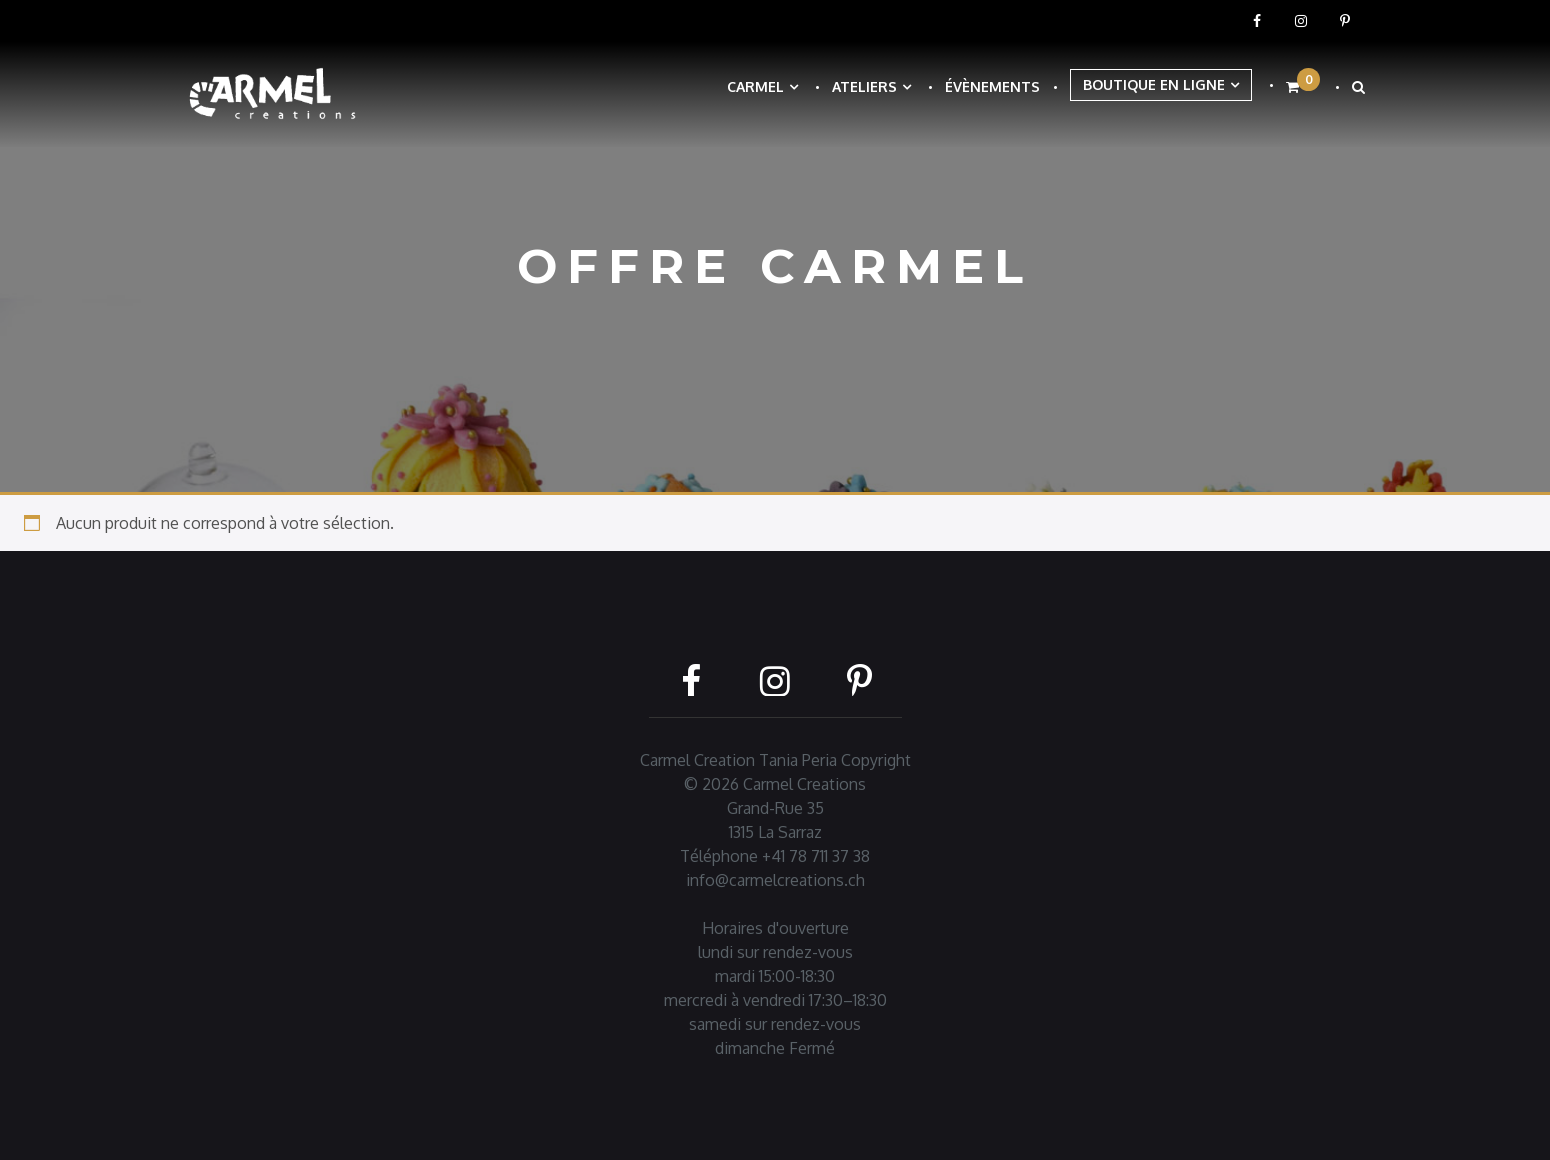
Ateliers (864, 86)
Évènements (992, 86)
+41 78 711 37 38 (816, 856)
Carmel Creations (804, 784)
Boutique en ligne (1154, 84)
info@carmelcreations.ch (775, 880)
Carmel (755, 86)
